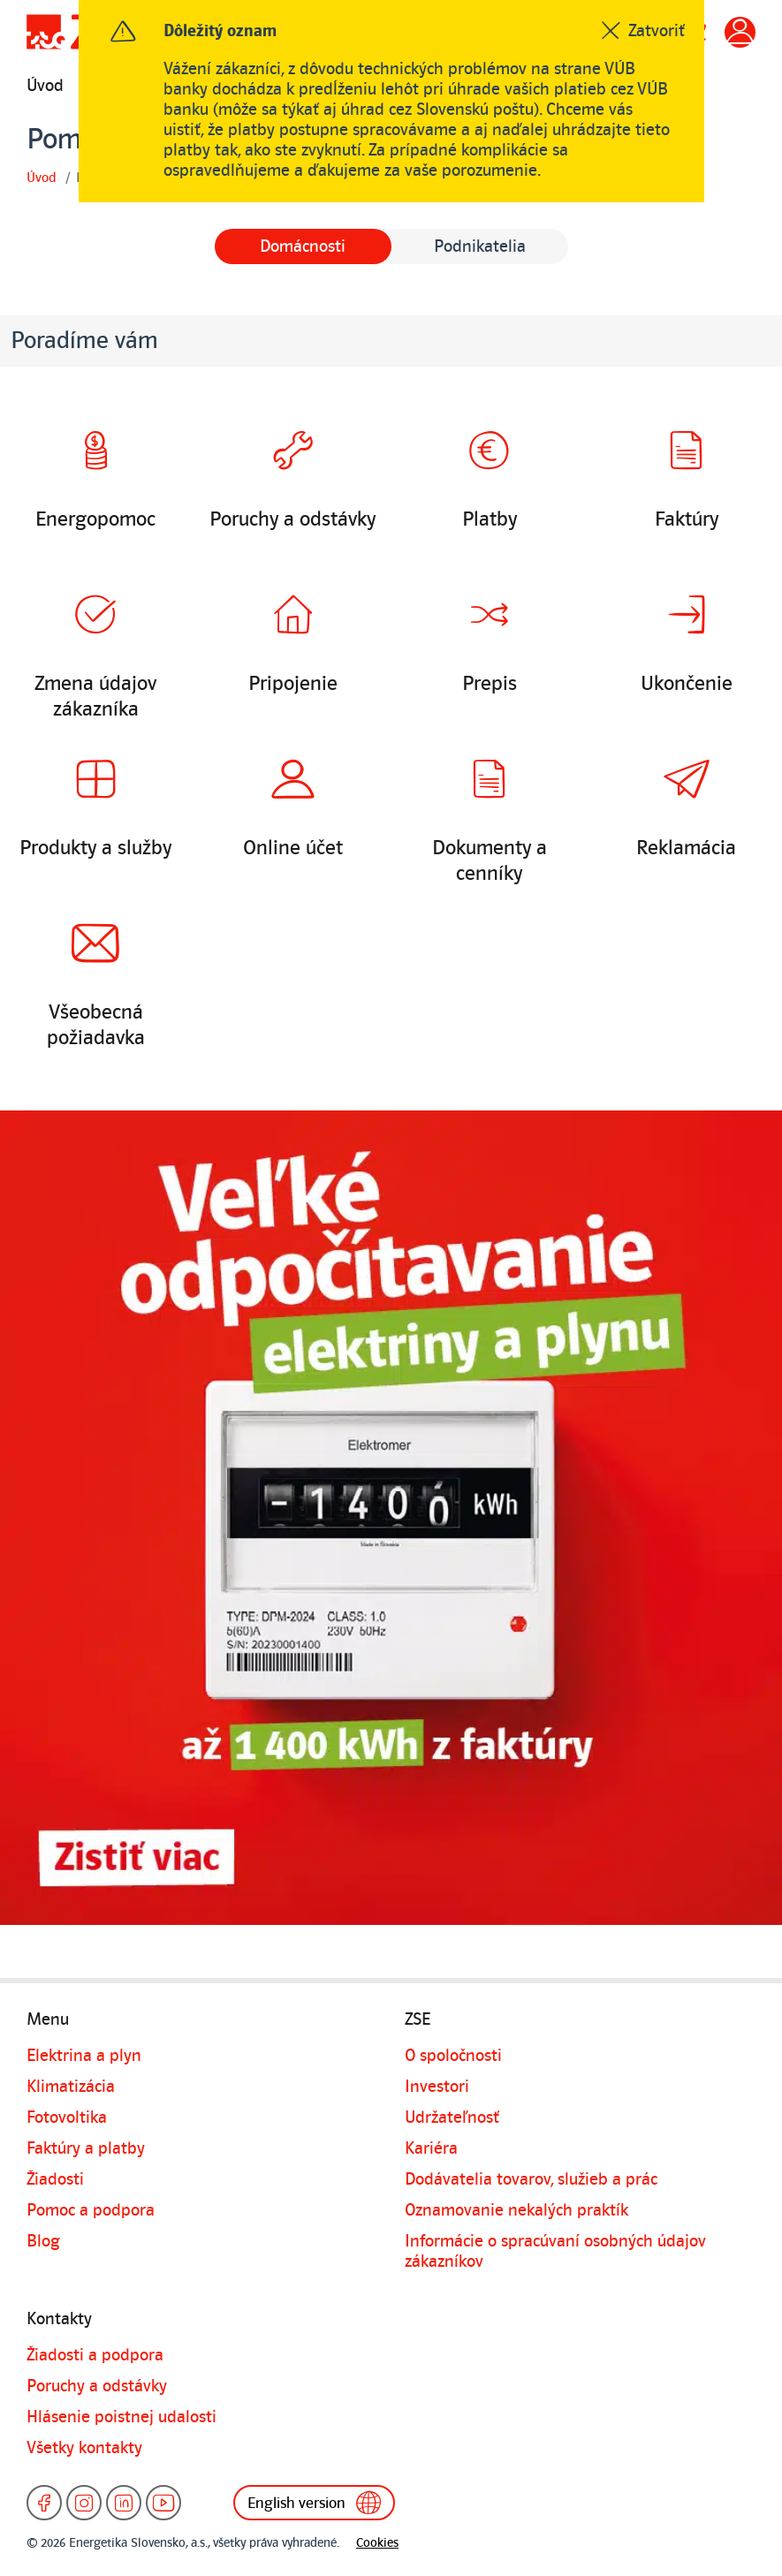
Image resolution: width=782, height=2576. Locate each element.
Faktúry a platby (86, 2148)
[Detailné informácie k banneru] (391, 1517)
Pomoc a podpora (91, 2210)
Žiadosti (55, 2179)
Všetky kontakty (84, 2448)
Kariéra (431, 2148)
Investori (437, 2086)
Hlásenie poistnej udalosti (121, 2417)
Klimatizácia (71, 2086)
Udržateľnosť (452, 2117)
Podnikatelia (480, 246)
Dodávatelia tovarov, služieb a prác (531, 2179)
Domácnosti (302, 246)
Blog (43, 2241)
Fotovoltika (67, 2117)
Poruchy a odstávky (97, 2386)
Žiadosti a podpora (95, 2355)
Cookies (377, 2542)
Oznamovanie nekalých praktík (516, 2210)
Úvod (45, 85)
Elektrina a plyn (84, 2055)
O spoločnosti (453, 2055)
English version (316, 2502)
